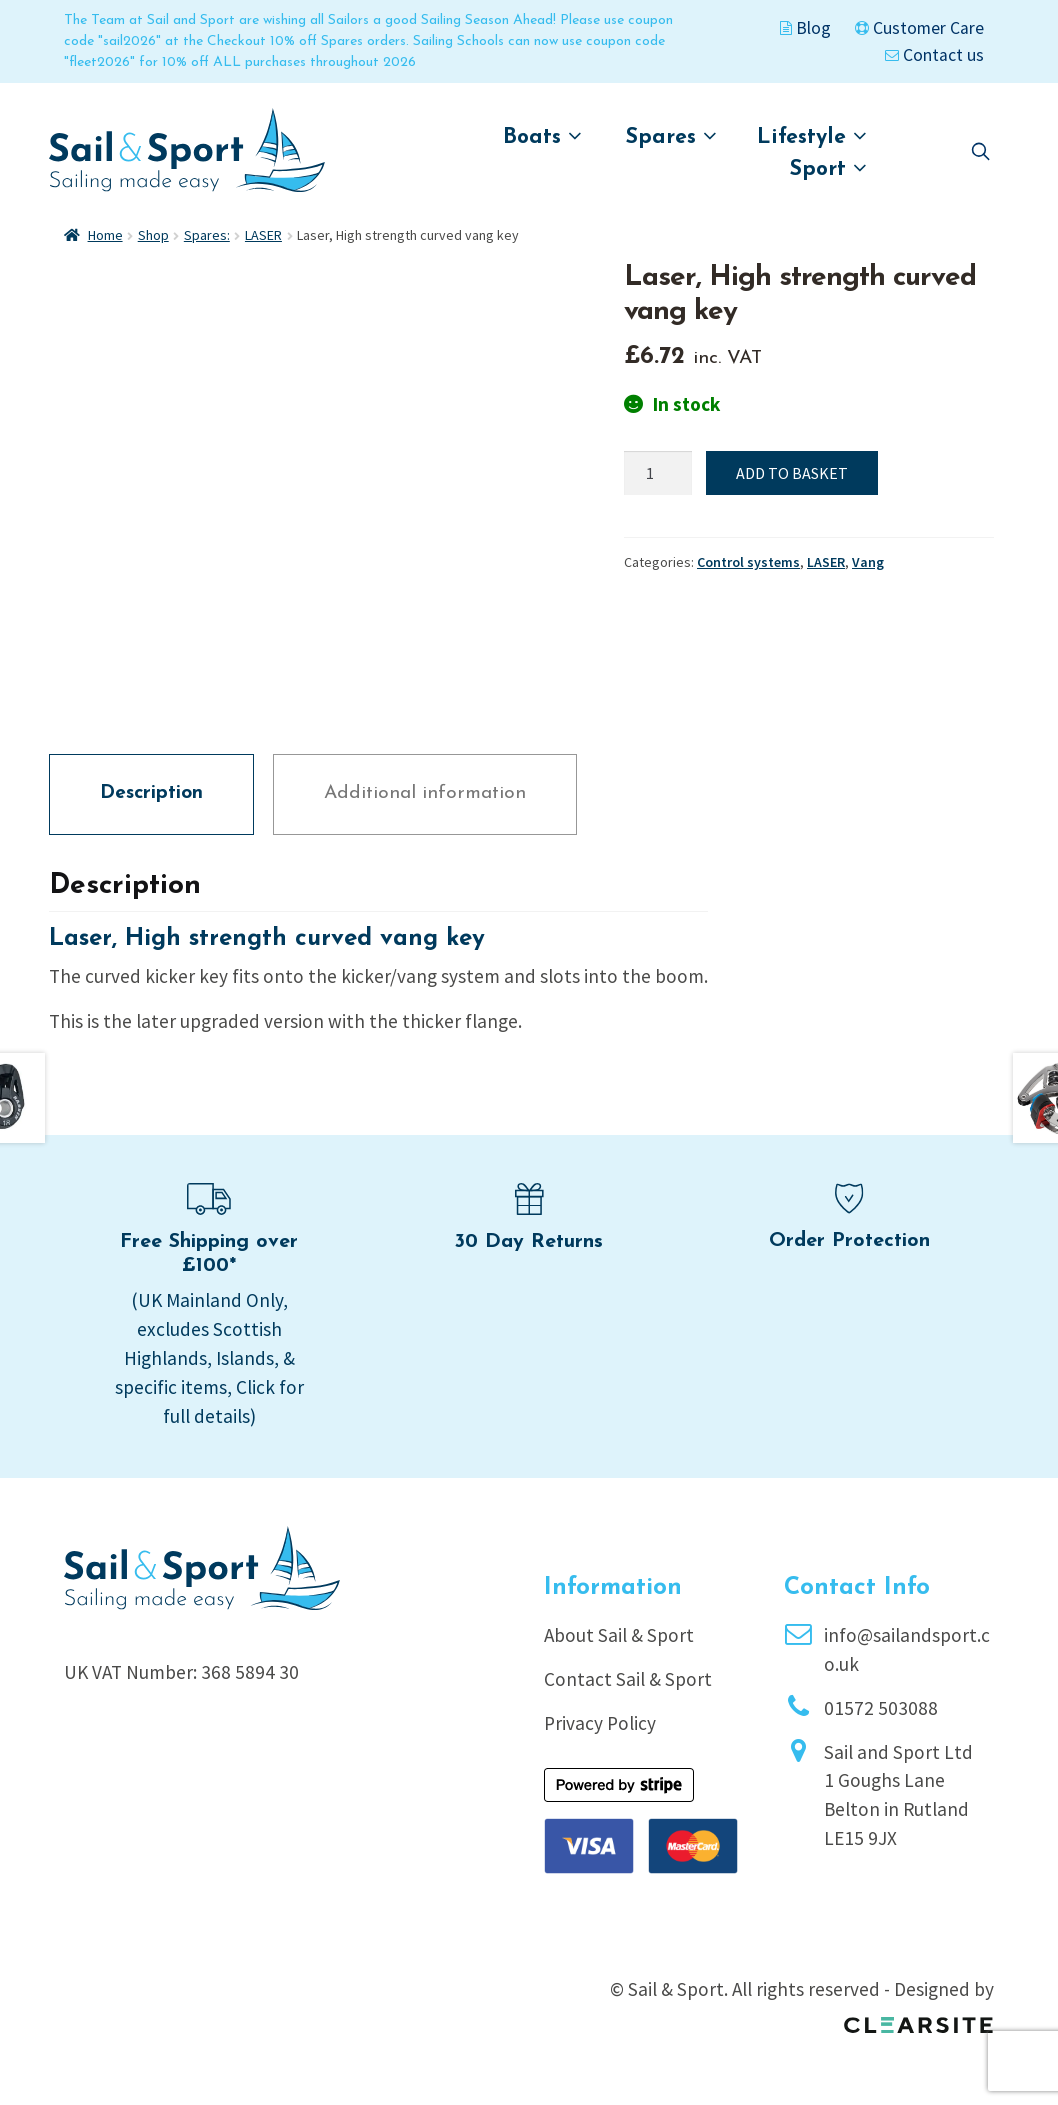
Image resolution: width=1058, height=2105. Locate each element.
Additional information (425, 793)
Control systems (748, 562)
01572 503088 (881, 1708)
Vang (868, 562)
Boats (542, 136)
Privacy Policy (600, 1723)
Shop (153, 235)
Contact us (934, 55)
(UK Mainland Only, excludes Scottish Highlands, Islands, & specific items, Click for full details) (209, 1357)
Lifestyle (812, 136)
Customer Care (919, 28)
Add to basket (792, 473)
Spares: (207, 235)
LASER (263, 235)
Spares (671, 136)
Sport (828, 168)
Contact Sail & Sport (628, 1679)
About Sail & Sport (619, 1635)
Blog (805, 28)
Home (105, 235)
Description (151, 793)
